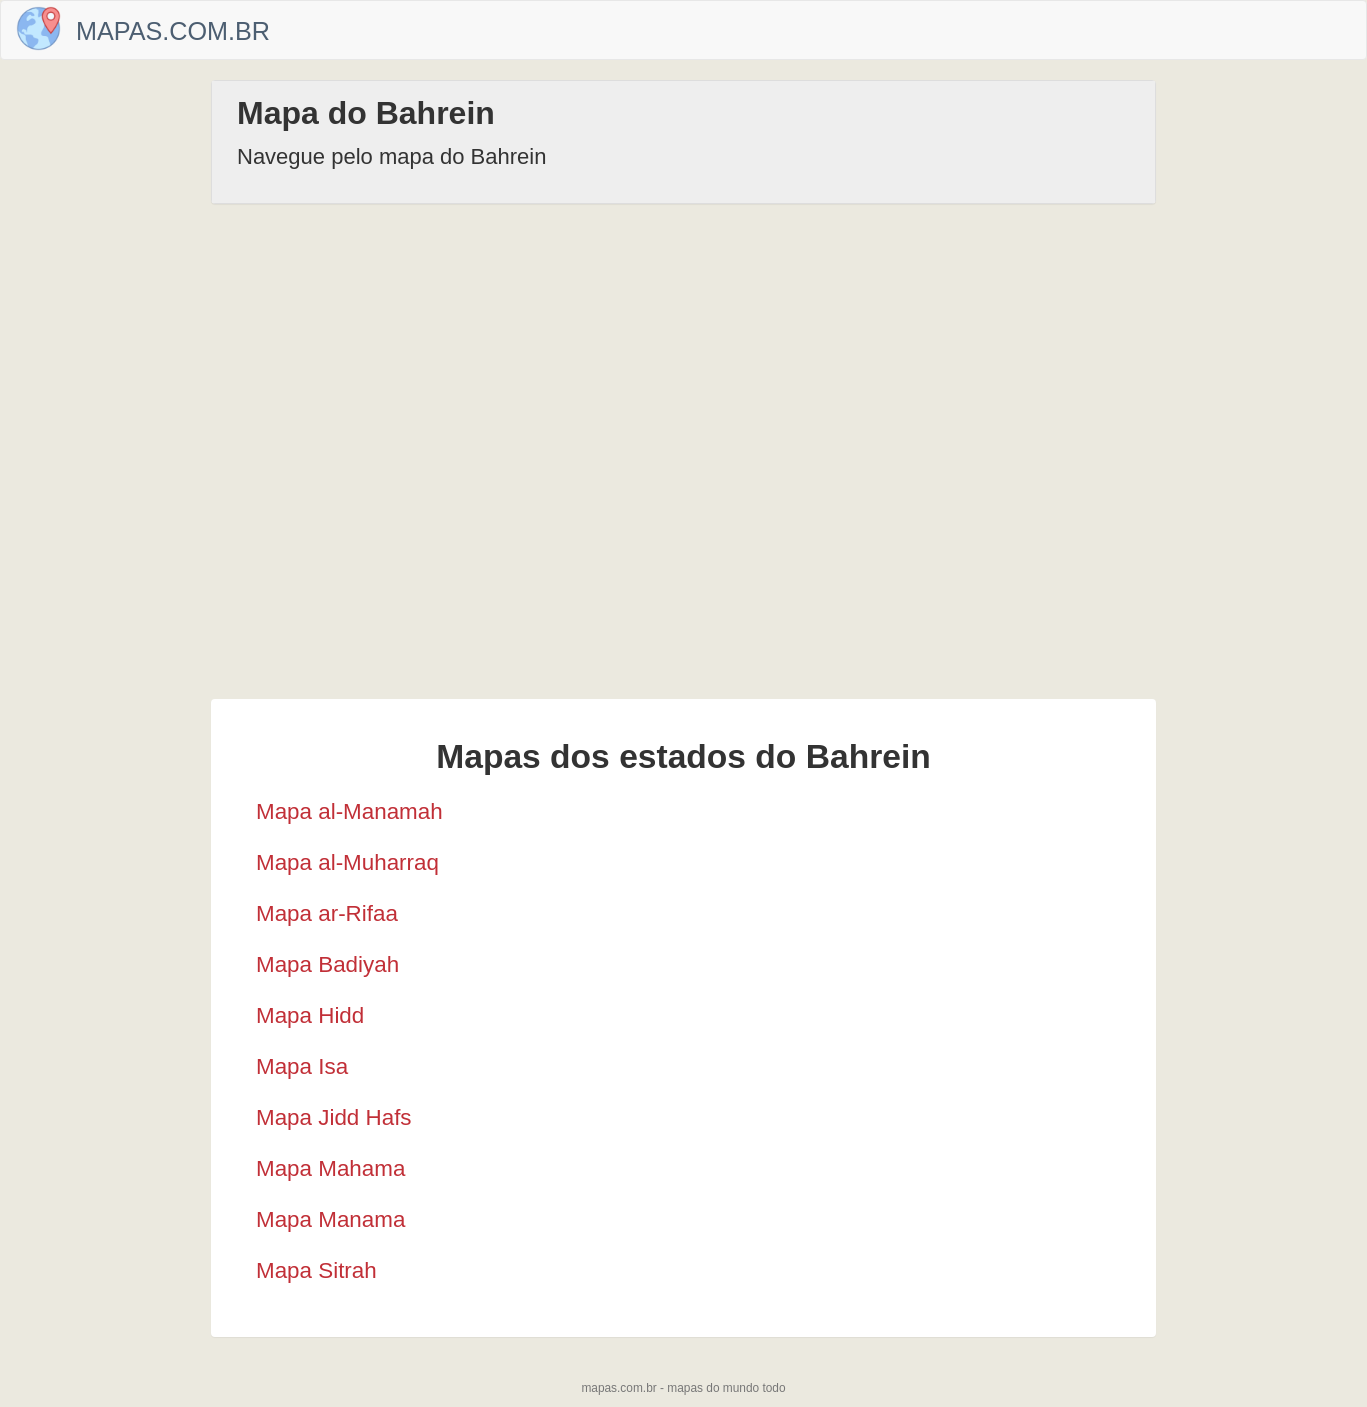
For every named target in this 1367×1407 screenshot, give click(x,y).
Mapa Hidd (310, 1015)
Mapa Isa (302, 1066)
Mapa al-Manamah (349, 811)
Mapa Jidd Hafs (334, 1117)
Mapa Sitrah (316, 1270)
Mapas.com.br (173, 31)
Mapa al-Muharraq (347, 862)
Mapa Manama (330, 1219)
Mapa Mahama (330, 1168)
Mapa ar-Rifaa (327, 913)
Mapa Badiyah (327, 964)
